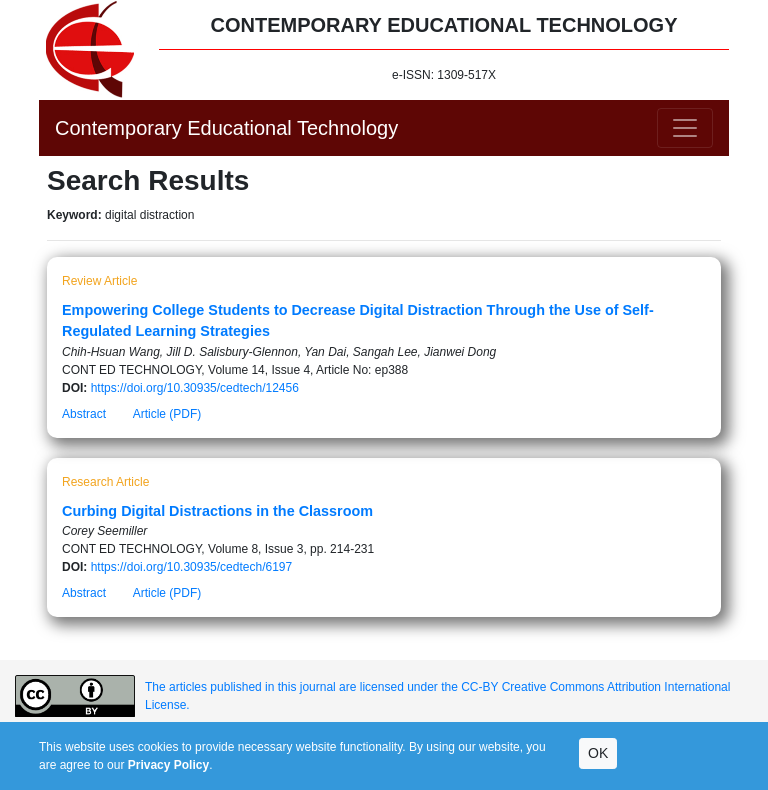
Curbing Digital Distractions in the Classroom (217, 511)
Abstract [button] (84, 414)
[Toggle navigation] (685, 128)
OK (598, 753)
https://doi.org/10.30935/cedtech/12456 (195, 388)
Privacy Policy (168, 765)
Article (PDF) (167, 414)
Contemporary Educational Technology (226, 128)
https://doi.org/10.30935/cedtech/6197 (192, 567)
